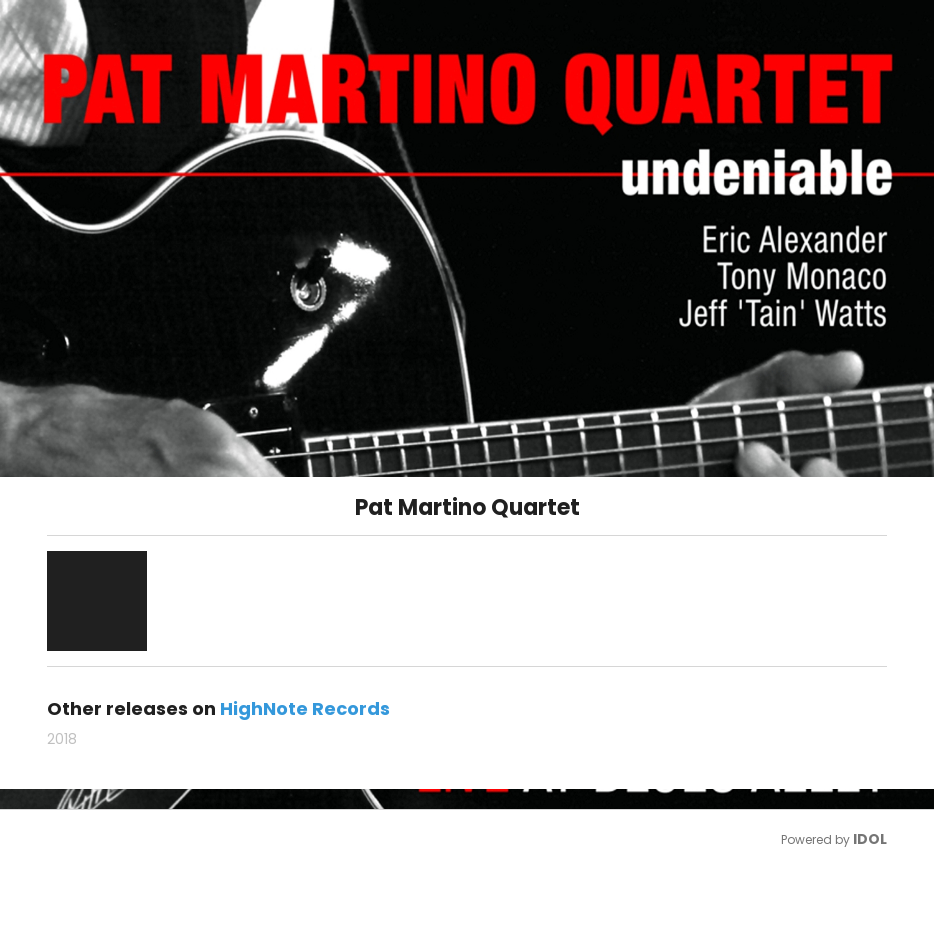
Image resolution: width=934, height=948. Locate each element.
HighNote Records (305, 708)
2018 (62, 739)
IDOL (870, 839)
